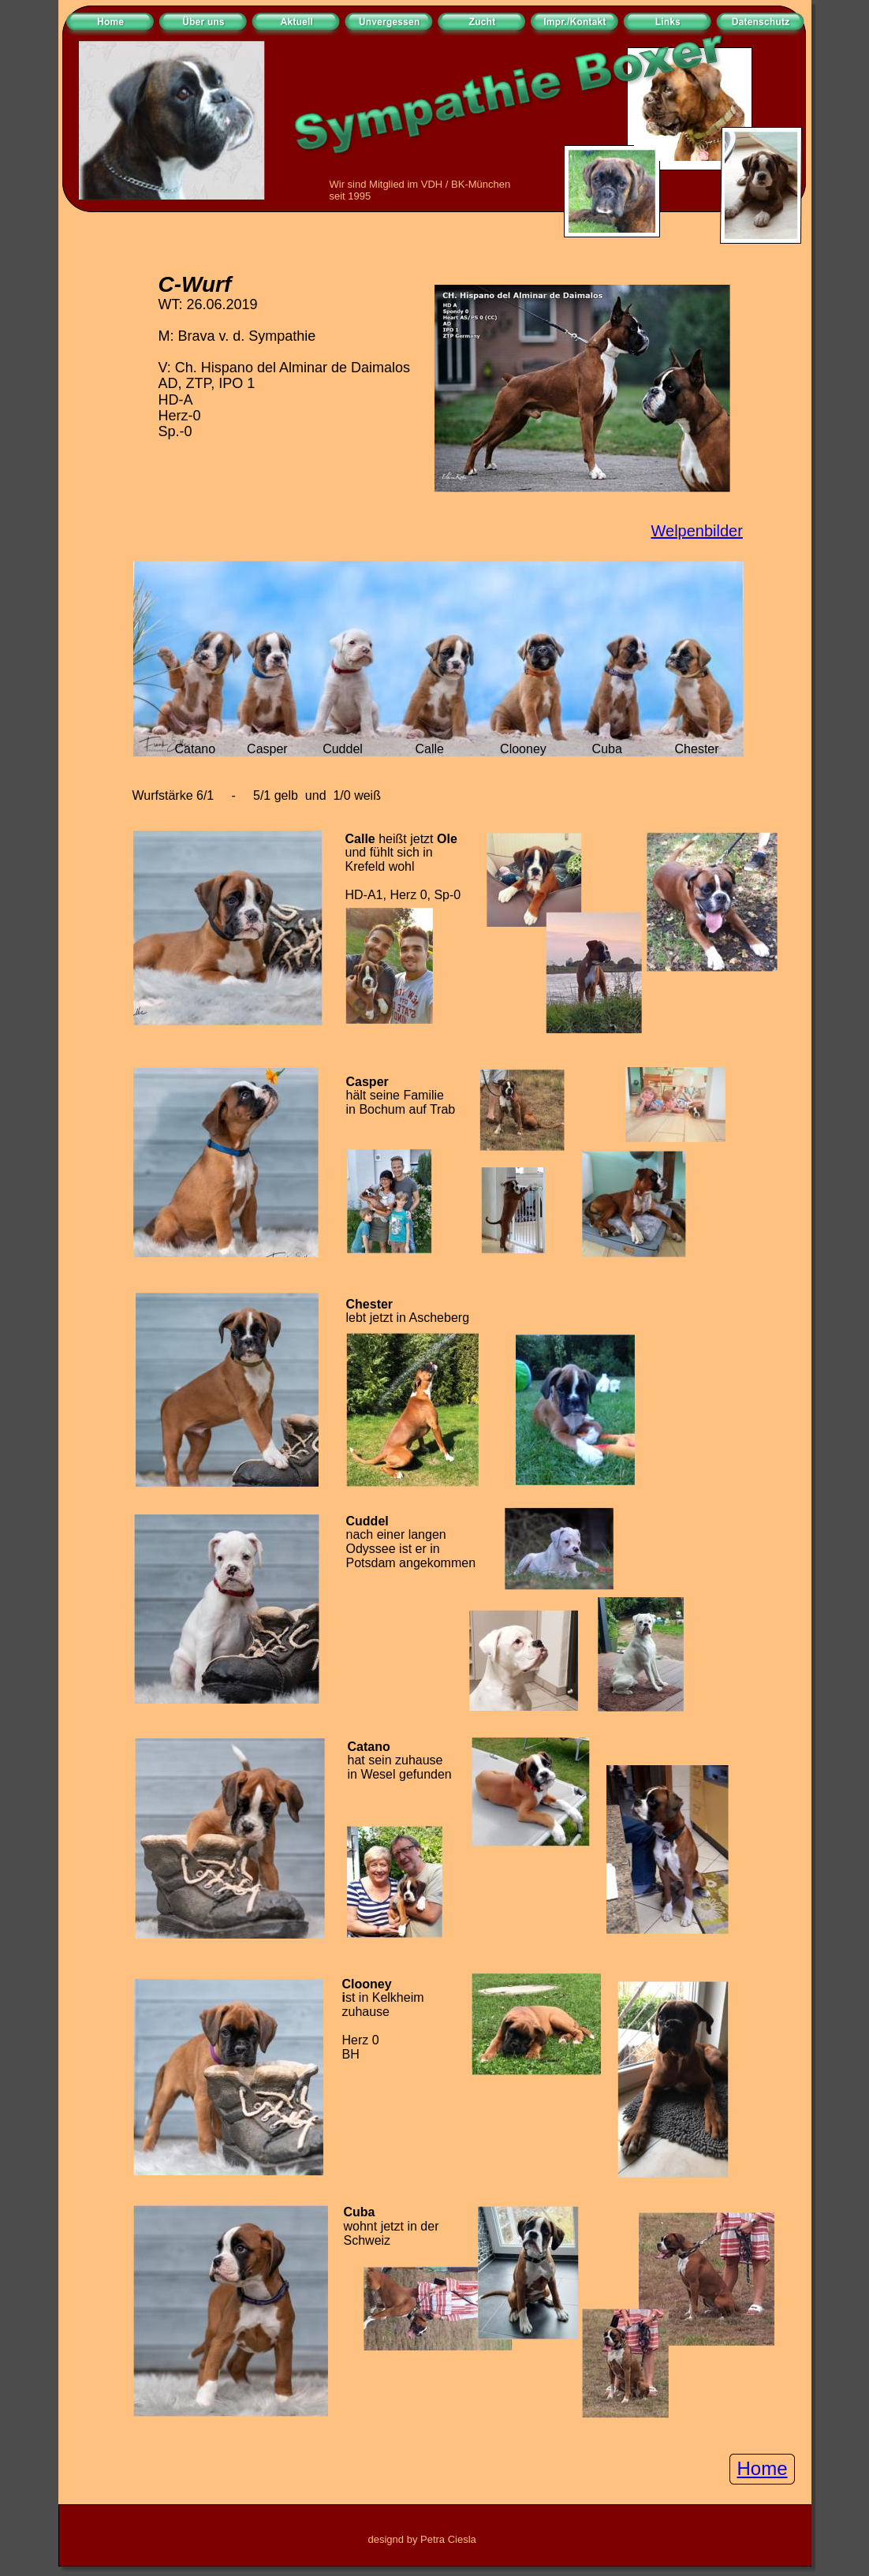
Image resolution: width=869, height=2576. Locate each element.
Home (762, 2468)
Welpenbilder (697, 530)
